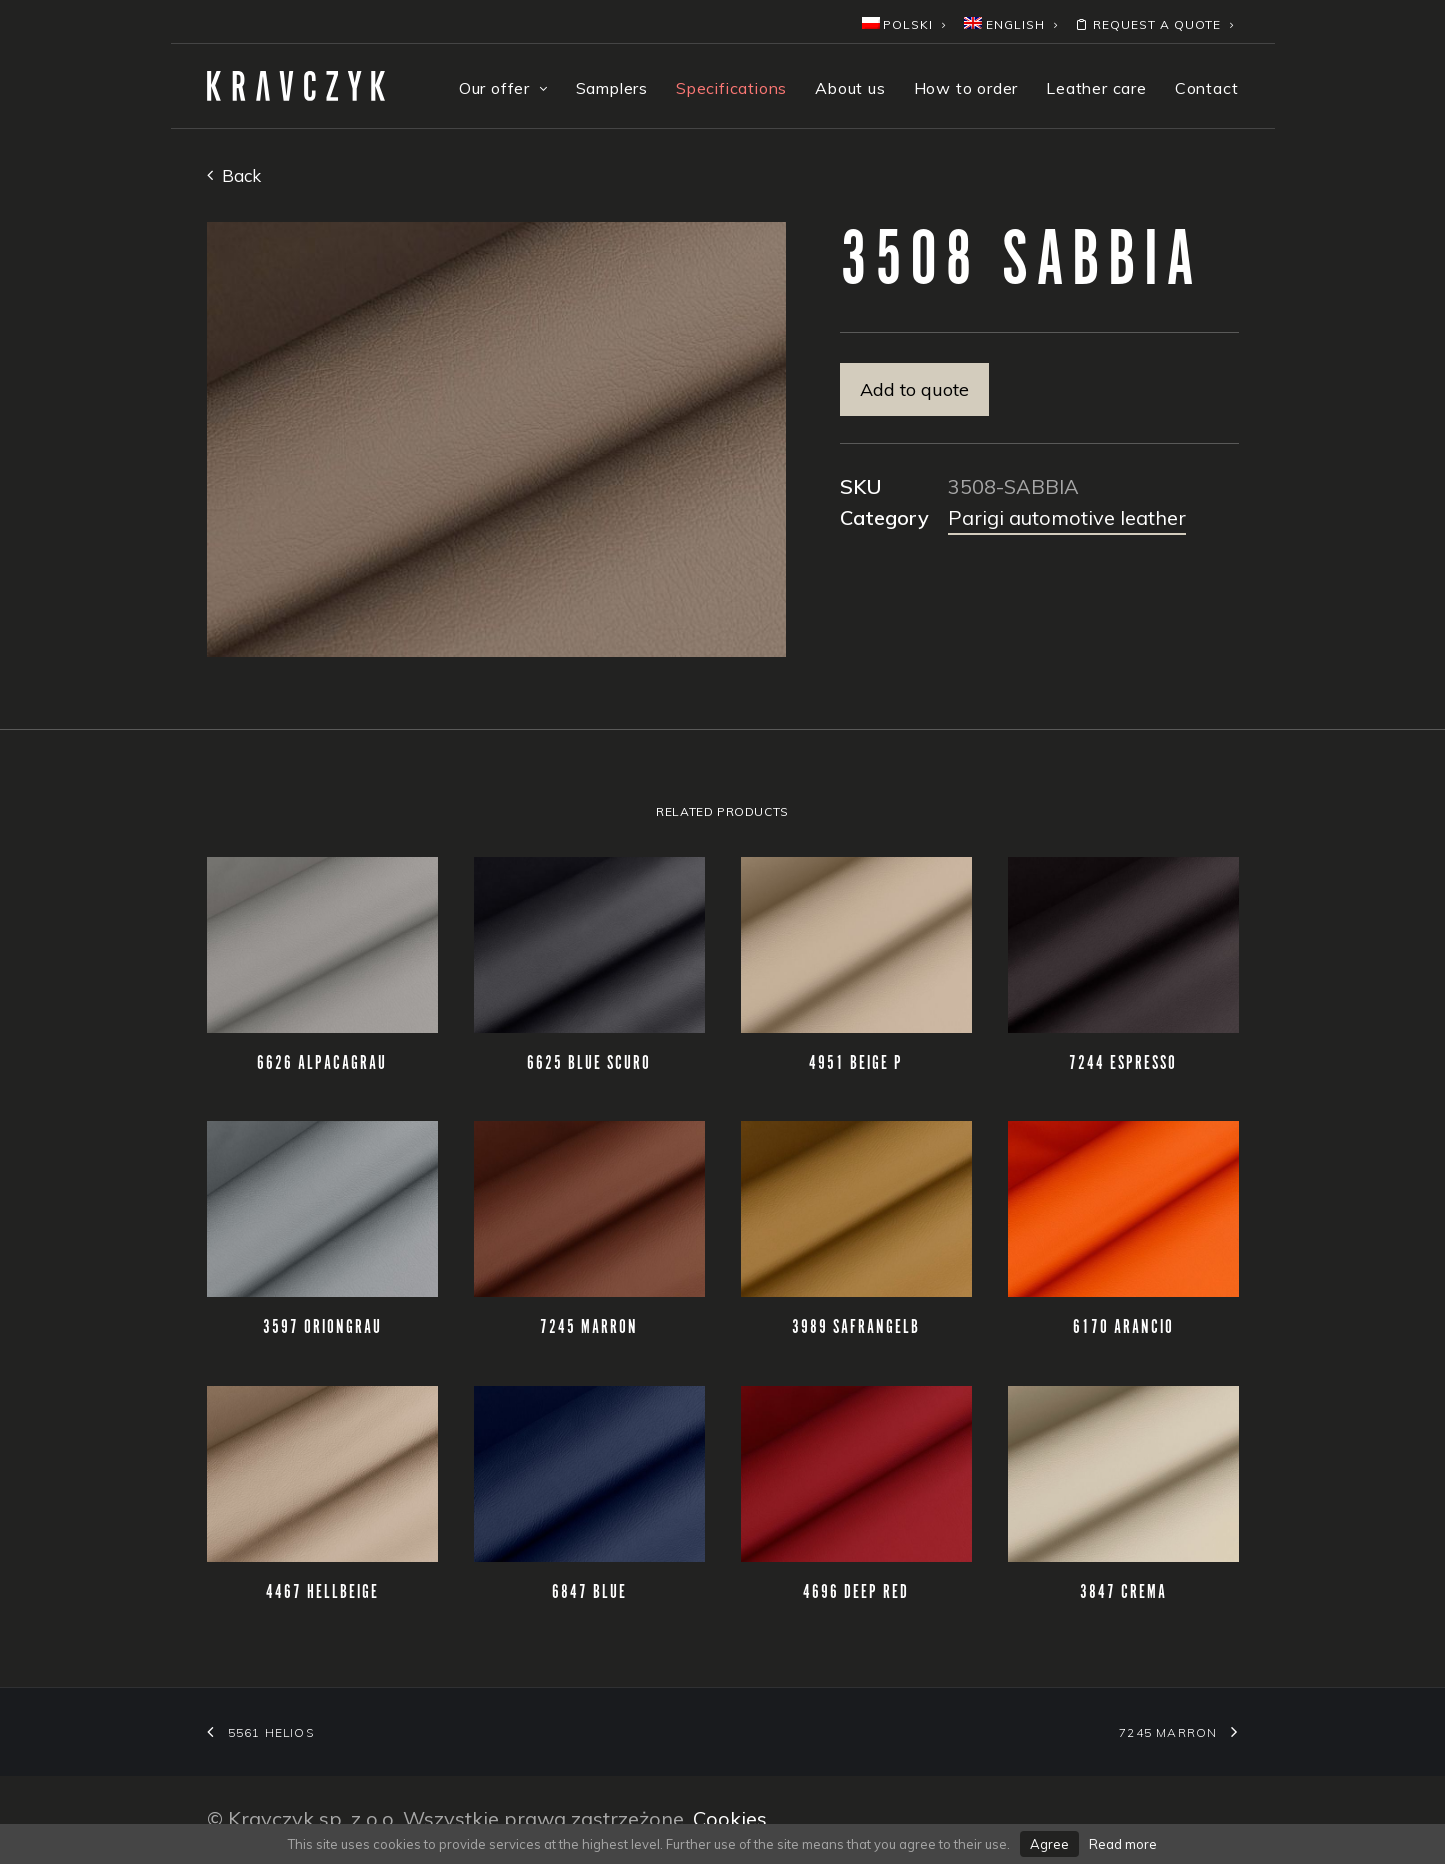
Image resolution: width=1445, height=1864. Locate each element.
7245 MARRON (589, 1328)
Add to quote (914, 389)
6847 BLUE (589, 1593)
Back (234, 175)
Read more (1123, 1844)
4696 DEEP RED (856, 1593)
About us (850, 88)
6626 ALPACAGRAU (322, 1064)
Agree (1049, 1844)
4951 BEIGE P (856, 1064)
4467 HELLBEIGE (322, 1593)
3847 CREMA (1123, 1593)
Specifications (731, 88)
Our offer (503, 88)
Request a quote (1154, 24)
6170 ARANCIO (1123, 1328)
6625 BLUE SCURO (589, 1064)
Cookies (730, 1818)
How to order (966, 88)
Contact (1207, 88)
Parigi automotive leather (1067, 517)
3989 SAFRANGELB (856, 1328)
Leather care (1096, 88)
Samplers (612, 88)
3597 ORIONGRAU (322, 1328)
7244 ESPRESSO (1123, 1064)
